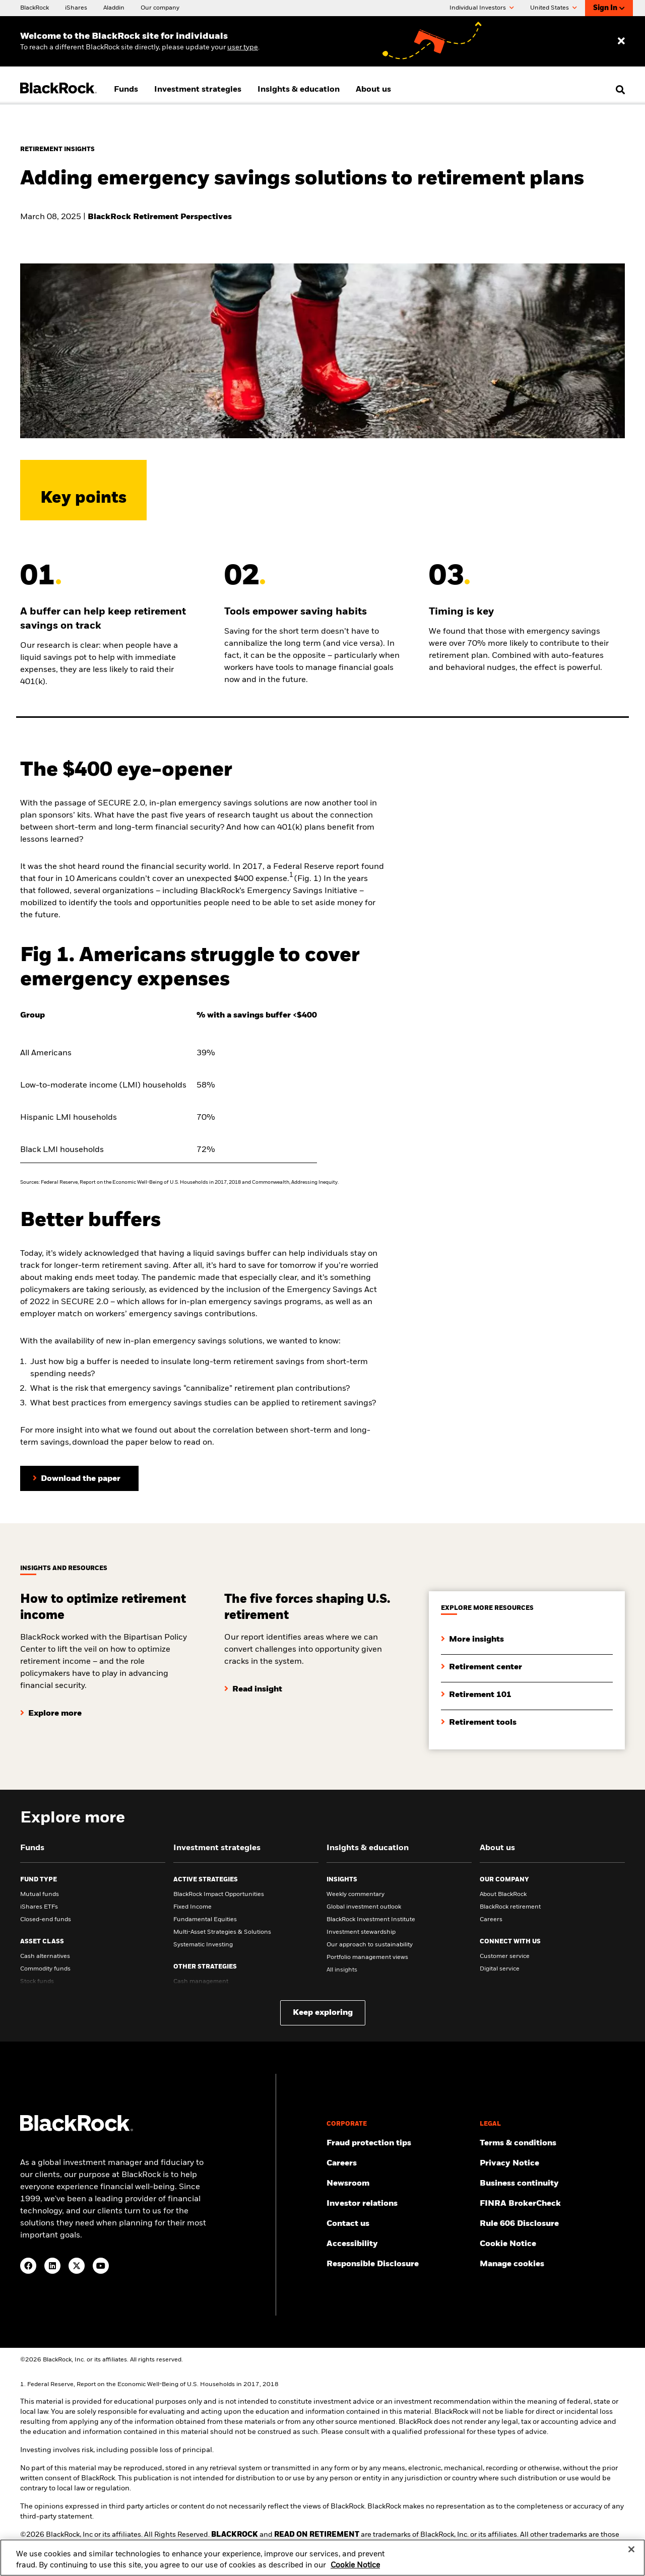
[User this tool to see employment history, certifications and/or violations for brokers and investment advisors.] (552, 2204)
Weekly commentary (355, 1894)
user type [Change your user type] (242, 47)
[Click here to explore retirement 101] (476, 1687)
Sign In (609, 8)
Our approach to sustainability (370, 1945)
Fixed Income (192, 1907)
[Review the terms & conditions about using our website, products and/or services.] (552, 2143)
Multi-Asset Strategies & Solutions (222, 1932)
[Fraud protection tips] (399, 2143)
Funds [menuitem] (126, 90)
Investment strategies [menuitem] (197, 90)
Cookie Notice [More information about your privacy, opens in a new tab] (355, 2570)
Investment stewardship (361, 1932)
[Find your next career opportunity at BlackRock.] (399, 2163)
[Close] (631, 2555)
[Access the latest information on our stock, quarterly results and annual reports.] (399, 2204)
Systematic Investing (203, 1945)
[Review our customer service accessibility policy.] (399, 2244)
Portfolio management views (367, 1957)
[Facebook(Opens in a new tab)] (28, 2266)
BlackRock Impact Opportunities (218, 1894)
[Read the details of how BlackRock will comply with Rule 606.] (552, 2224)
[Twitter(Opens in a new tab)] (77, 2266)
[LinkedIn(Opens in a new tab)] (52, 2266)
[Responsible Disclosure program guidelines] (399, 2264)
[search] (618, 90)
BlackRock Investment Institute (371, 1920)
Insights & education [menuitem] (298, 90)
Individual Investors (481, 8)
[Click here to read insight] (253, 1681)
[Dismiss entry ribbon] (621, 41)
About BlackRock (503, 1894)
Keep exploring (323, 2013)
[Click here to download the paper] (79, 1478)
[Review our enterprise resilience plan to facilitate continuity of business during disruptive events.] (552, 2184)
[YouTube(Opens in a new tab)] (101, 2266)
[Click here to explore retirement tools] (479, 1714)
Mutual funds (39, 1894)
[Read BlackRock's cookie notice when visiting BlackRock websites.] (552, 2244)
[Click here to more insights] (472, 1631)
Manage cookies (512, 2264)
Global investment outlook (364, 1907)
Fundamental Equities (205, 1920)
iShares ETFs (39, 1907)
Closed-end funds (45, 1920)
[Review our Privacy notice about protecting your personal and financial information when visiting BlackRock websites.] (552, 2163)
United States (553, 8)
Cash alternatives (45, 1956)
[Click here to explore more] (51, 1705)
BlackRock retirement (510, 1907)
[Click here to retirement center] (481, 1659)
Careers (491, 1920)
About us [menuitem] (373, 90)
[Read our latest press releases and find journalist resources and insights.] (399, 2184)
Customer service (505, 1956)
